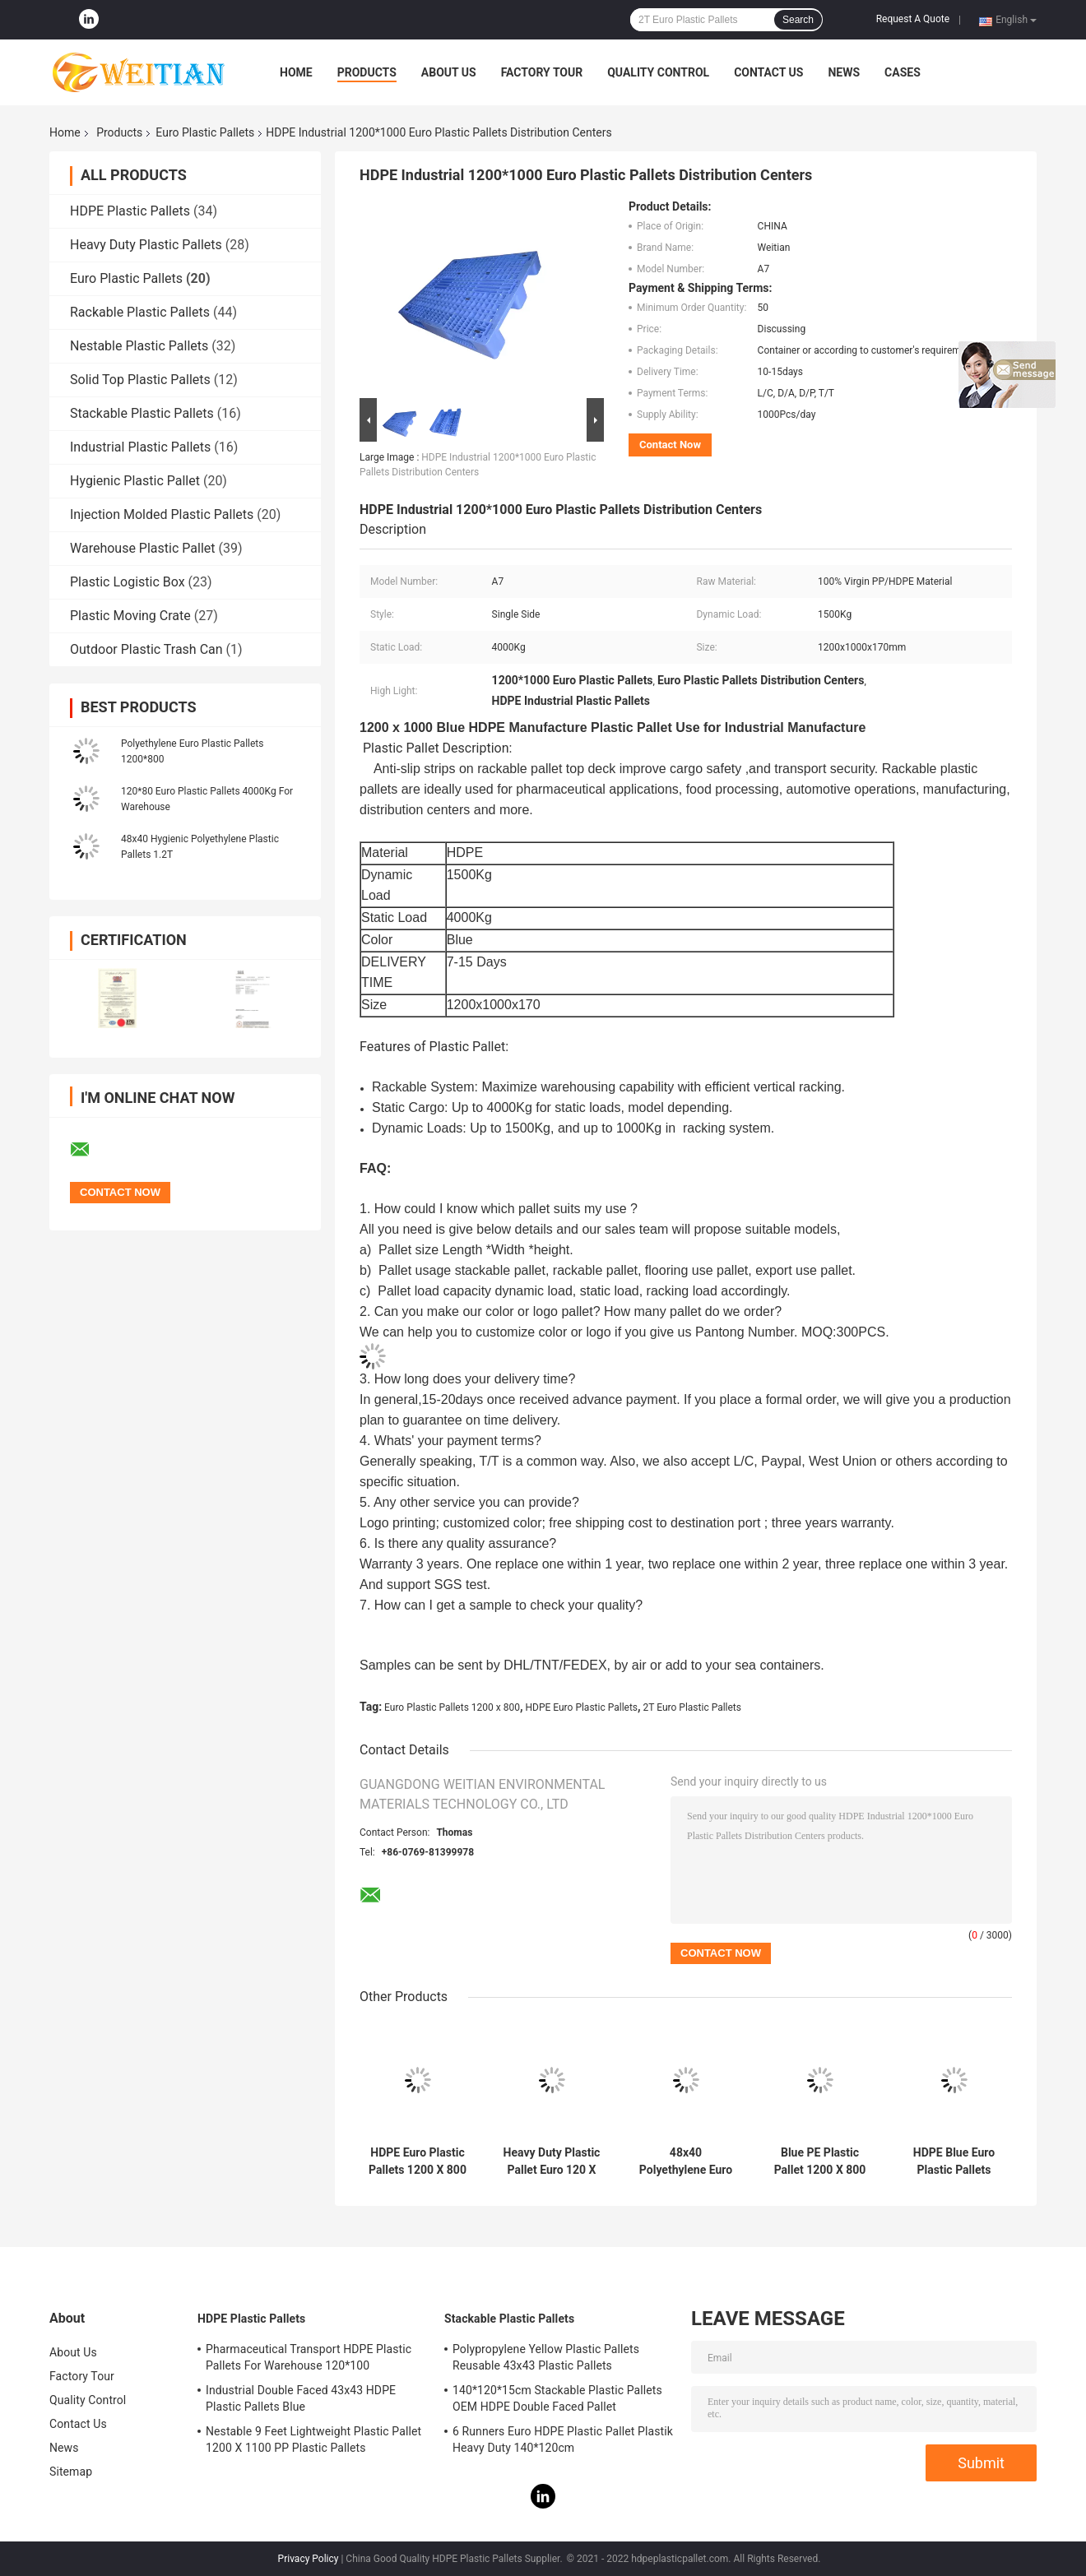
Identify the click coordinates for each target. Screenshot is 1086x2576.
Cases (902, 72)
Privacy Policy (308, 2558)
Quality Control (658, 72)
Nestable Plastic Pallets (139, 346)
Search (798, 19)
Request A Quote (912, 19)
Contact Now (670, 444)
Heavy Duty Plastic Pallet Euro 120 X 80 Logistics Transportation (552, 2161)
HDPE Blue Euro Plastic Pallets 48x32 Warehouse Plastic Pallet (953, 2161)
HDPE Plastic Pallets (130, 211)
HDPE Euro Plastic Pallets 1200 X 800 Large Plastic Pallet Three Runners (417, 2161)
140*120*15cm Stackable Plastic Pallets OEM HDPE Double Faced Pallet (557, 2398)
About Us (448, 72)
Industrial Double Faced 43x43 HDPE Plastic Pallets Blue (301, 2398)
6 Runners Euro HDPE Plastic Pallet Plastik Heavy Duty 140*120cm (562, 2439)
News (844, 72)
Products (367, 72)
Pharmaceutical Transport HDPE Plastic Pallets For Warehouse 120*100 (308, 2357)
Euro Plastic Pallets (204, 132)
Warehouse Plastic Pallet (143, 548)
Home (296, 72)
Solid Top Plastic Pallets (140, 379)
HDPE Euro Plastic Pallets (581, 1707)
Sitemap (70, 2471)
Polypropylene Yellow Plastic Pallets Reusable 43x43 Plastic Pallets (545, 2357)
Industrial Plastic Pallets (140, 447)
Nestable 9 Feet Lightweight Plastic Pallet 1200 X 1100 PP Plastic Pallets (313, 2439)
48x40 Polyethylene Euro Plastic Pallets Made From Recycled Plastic (685, 2161)
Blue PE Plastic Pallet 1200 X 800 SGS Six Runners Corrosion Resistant (820, 2161)
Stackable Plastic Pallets (142, 413)
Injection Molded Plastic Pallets (161, 514)
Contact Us (768, 72)
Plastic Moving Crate (130, 615)
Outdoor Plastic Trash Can (146, 649)
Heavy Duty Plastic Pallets (146, 245)
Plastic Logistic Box (127, 582)
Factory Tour (542, 72)
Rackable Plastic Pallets (140, 312)
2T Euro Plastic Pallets (692, 1707)
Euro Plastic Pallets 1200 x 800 (452, 1707)
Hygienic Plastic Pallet (135, 481)
